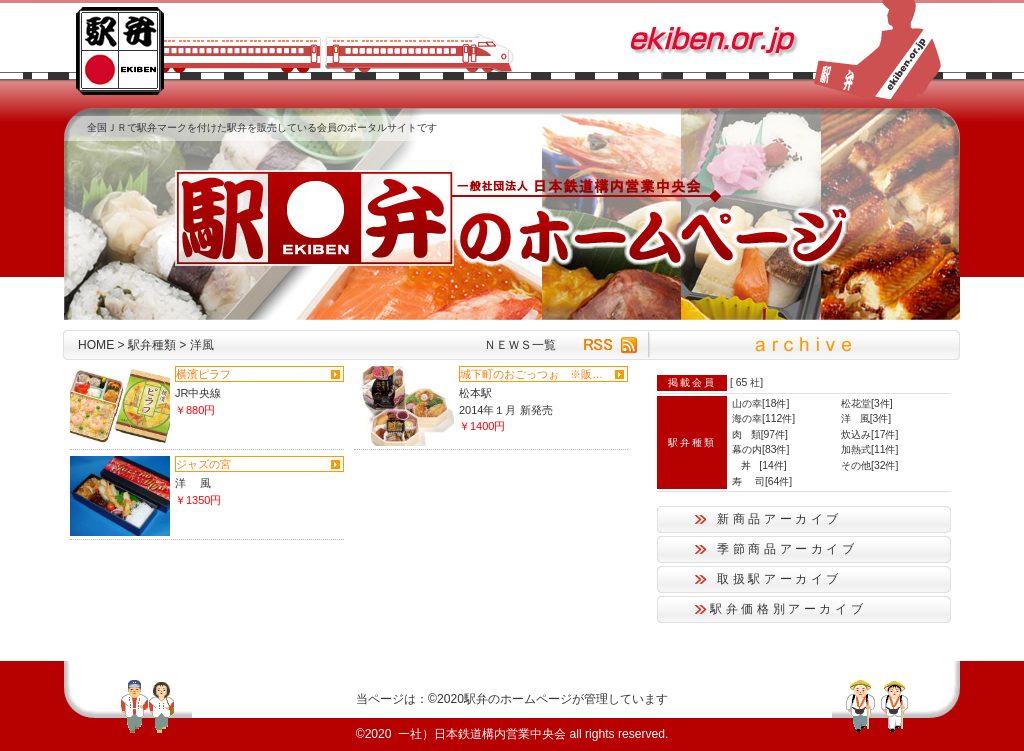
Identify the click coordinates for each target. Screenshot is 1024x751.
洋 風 (193, 483)
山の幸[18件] (760, 403)
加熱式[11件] (869, 449)
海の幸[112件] (763, 418)
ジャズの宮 (203, 464)
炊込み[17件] (869, 434)
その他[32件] (869, 465)
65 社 (748, 382)
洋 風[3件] (866, 418)
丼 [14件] (759, 465)
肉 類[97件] (760, 434)
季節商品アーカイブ (787, 549)
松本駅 (475, 393)
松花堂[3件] (867, 403)
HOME (96, 345)
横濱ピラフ (203, 374)
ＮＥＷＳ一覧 (520, 345)
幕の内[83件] (760, 449)
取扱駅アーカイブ (779, 579)
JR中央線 (198, 393)
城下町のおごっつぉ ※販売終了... (535, 374)
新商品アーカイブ (779, 519)
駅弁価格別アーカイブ (788, 609)
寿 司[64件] (762, 481)
